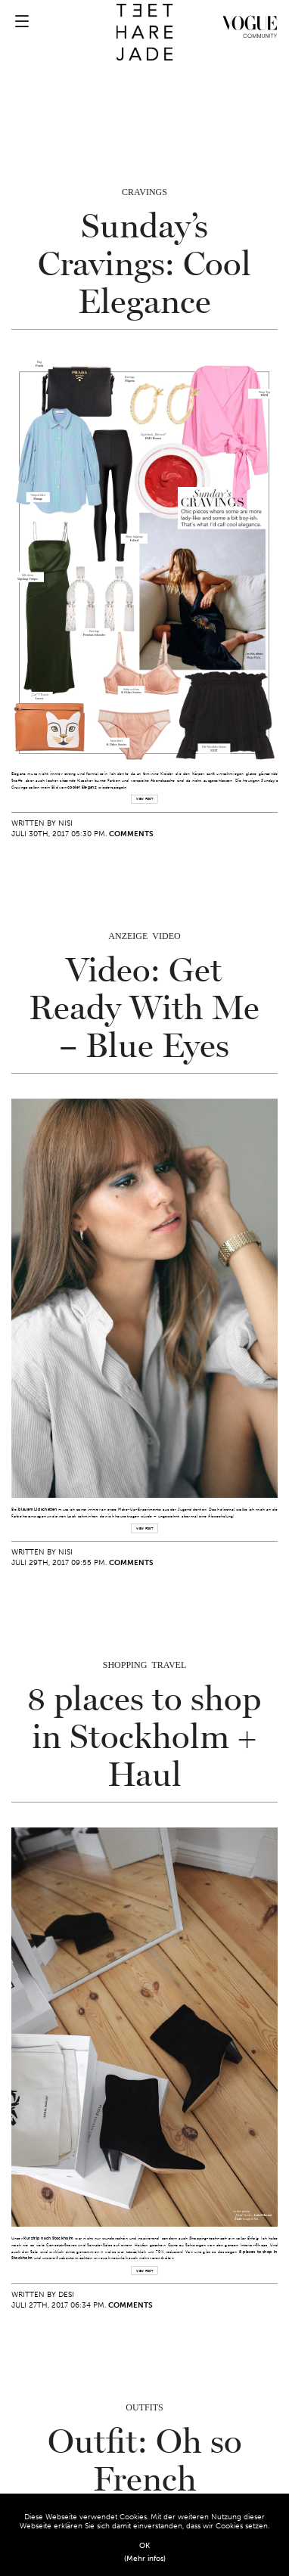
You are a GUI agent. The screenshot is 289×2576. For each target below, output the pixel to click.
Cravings (144, 192)
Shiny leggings (134, 536)
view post (144, 799)
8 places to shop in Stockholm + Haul (144, 1737)
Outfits (144, 2407)
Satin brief (116, 740)
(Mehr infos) (145, 2558)
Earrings (94, 631)
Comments (131, 834)
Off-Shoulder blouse (214, 746)
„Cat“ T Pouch (39, 694)
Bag (39, 362)
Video (166, 936)
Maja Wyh (253, 657)
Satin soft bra (131, 688)
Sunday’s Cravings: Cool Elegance (144, 264)
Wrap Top (264, 391)
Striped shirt (38, 495)
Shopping (125, 1665)
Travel (168, 1665)
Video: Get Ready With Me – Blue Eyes (144, 1008)
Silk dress (27, 575)
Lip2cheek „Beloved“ (153, 434)
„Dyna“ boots (242, 2215)
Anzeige (128, 936)
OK (144, 2546)
